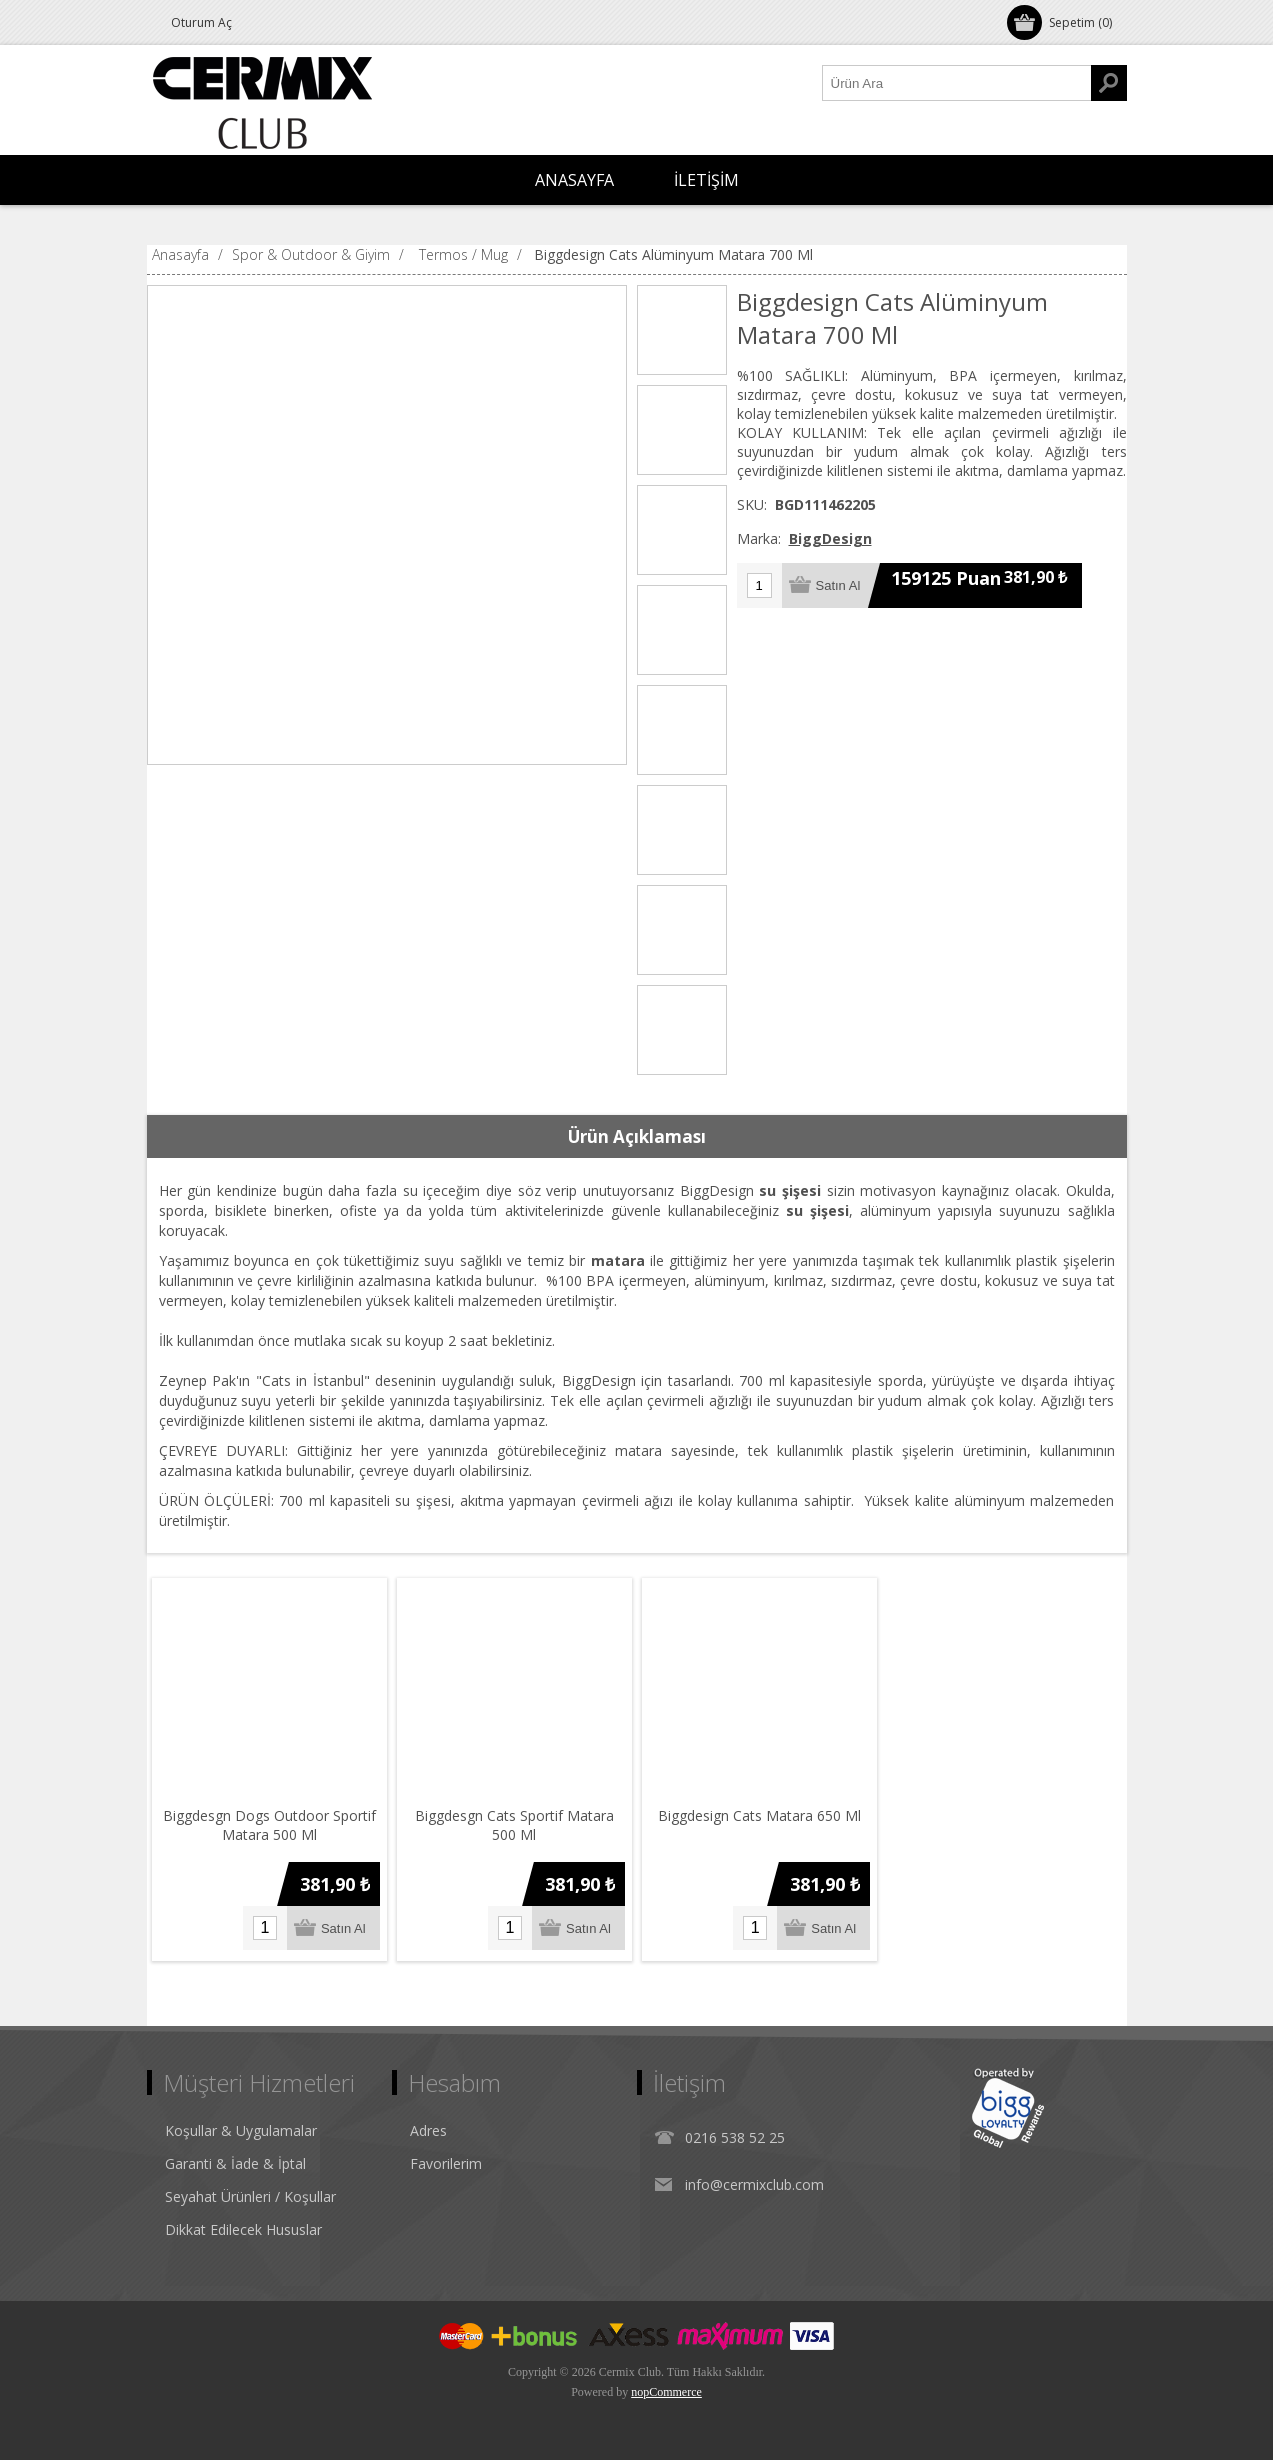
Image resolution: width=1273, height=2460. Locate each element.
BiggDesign (830, 538)
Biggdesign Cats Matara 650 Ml (759, 1815)
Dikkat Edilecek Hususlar (243, 2229)
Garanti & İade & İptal (235, 2163)
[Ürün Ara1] (957, 83)
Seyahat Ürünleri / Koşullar (250, 2196)
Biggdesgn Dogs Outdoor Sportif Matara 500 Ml (269, 1825)
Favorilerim (446, 2163)
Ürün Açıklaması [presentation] (637, 1136)
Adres (428, 2130)
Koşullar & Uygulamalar (241, 2130)
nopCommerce (666, 2392)
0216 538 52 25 (735, 2137)
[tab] (637, 1137)
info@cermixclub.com (754, 2184)
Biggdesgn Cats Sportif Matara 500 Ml (514, 1825)
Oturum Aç (201, 22)
